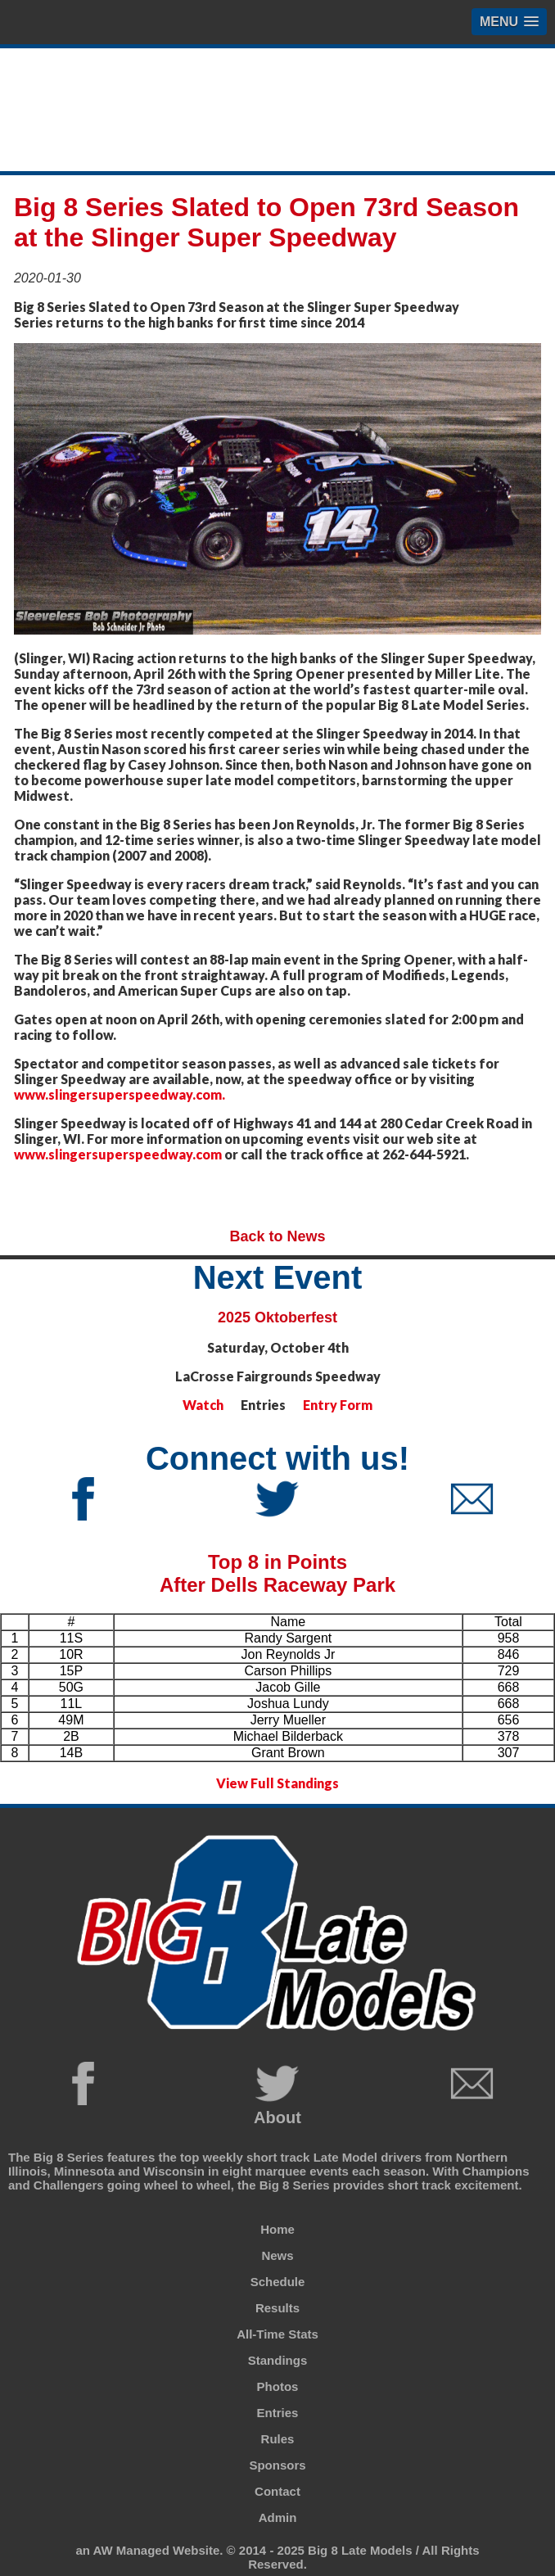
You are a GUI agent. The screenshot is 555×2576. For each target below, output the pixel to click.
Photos (278, 2386)
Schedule (277, 2282)
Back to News (277, 1236)
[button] (509, 21)
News (277, 2255)
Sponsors (277, 2465)
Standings (278, 2360)
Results (277, 2308)
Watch (203, 1404)
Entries (278, 2413)
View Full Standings (277, 1783)
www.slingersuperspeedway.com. (119, 1094)
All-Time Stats (277, 2334)
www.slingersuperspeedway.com (118, 1154)
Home (277, 2229)
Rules (278, 2439)
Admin (278, 2517)
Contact (277, 2491)
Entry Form (337, 1404)
